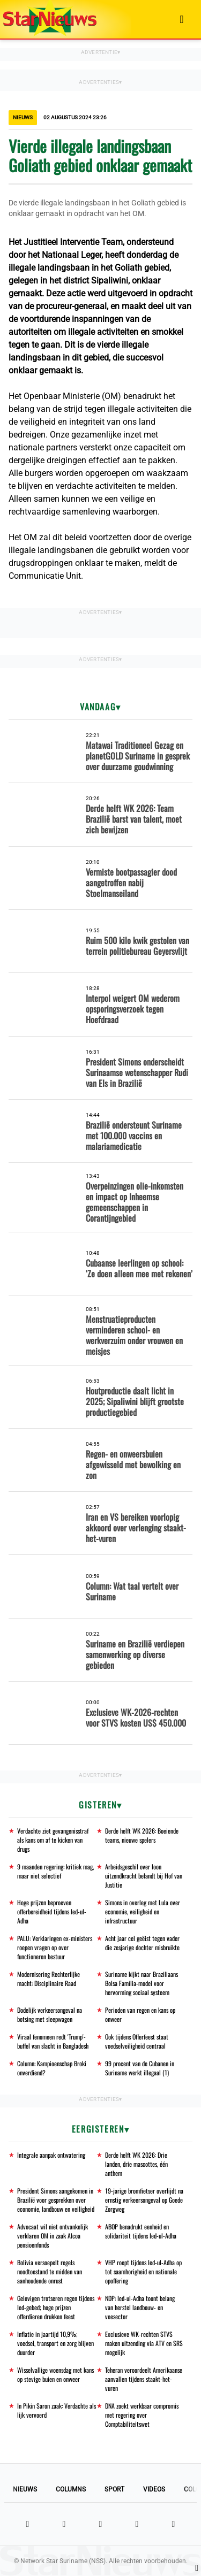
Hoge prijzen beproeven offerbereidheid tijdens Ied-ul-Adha (51, 1911)
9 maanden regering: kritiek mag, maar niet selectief (55, 1871)
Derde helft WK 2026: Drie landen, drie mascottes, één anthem (136, 2164)
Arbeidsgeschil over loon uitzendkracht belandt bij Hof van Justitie (143, 1875)
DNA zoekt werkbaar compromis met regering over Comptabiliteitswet (141, 2414)
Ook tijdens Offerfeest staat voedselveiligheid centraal (136, 2041)
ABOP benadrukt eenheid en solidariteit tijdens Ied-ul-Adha (140, 2231)
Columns (71, 2489)
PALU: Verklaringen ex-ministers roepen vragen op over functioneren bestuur (54, 1947)
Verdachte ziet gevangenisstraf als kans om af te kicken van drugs (52, 1839)
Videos (154, 2489)
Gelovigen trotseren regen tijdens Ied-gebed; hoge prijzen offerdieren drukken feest (55, 2307)
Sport (114, 2489)
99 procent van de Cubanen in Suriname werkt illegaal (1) (139, 2068)
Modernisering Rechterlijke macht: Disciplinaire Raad (48, 1978)
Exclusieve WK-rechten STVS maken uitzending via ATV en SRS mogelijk (144, 2343)
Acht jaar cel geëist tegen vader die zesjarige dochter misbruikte (142, 1943)
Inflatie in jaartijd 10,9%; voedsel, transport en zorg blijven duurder (55, 2343)
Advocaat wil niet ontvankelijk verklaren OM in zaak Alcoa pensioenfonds (52, 2235)
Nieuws (25, 2489)
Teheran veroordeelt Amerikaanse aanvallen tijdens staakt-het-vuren (143, 2379)
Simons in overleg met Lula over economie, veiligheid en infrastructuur (142, 1911)
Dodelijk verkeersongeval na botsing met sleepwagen (49, 2014)
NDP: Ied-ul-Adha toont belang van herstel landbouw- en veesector (140, 2307)
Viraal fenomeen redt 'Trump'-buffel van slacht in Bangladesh (52, 2041)
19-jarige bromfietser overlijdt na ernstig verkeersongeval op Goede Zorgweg (144, 2199)
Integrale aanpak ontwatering (51, 2154)
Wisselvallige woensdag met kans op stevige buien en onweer (55, 2374)
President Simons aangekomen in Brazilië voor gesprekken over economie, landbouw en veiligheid (55, 2199)
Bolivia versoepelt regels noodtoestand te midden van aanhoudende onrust (49, 2271)
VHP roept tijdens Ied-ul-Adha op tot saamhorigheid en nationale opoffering (143, 2271)
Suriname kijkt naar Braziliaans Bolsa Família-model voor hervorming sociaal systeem (141, 1983)
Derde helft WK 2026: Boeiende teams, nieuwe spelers (141, 1835)
